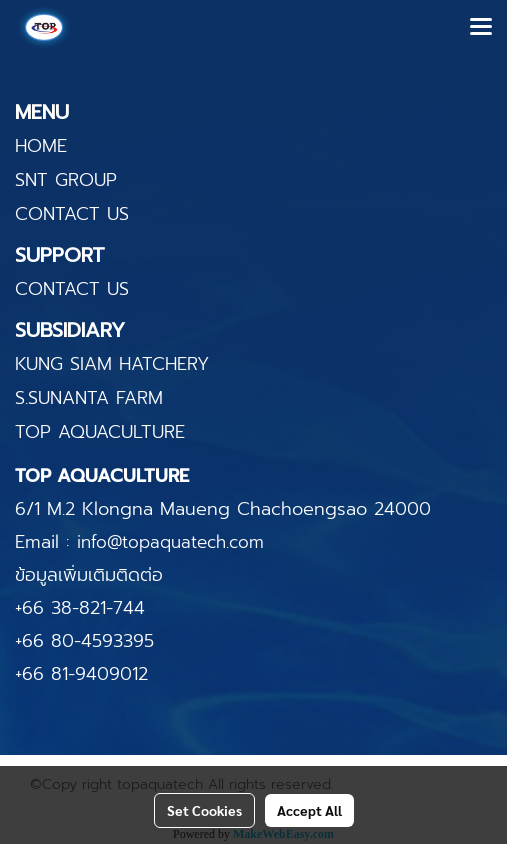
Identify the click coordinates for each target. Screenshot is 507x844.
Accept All (309, 810)
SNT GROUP (66, 180)
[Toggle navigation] (481, 28)
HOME (41, 146)
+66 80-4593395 (84, 641)
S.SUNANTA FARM (89, 398)
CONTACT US (72, 214)
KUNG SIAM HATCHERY (112, 364)
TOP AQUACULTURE (100, 432)
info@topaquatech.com (170, 542)
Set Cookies (204, 810)
